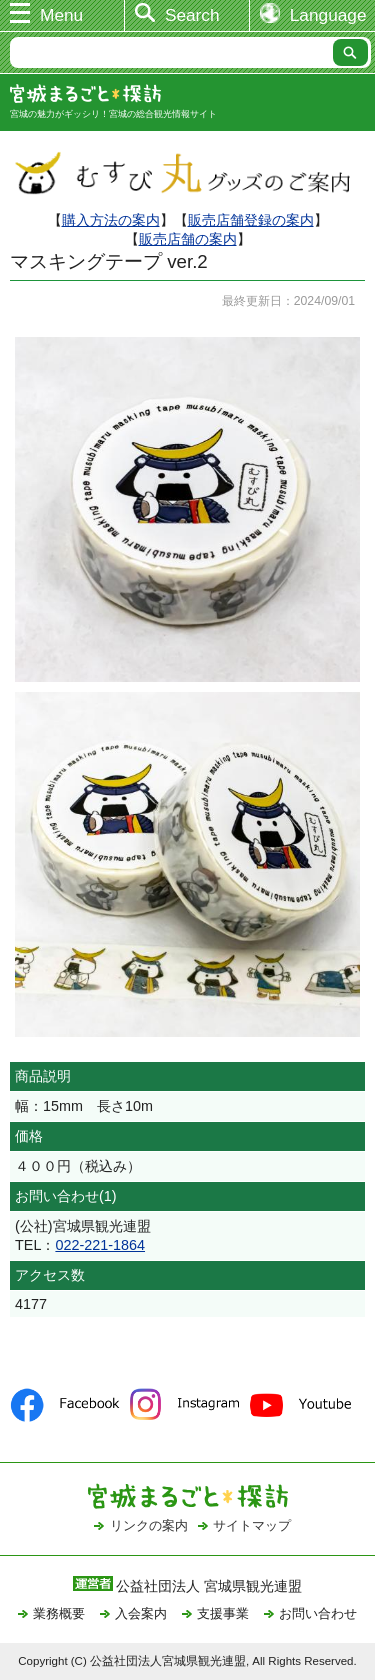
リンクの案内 (149, 1525)
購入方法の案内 (111, 220)
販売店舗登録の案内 (251, 220)
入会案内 (141, 1613)
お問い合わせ (318, 1613)
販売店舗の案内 (188, 239)
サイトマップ (252, 1525)
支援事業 (223, 1613)
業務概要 (59, 1613)
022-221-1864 (100, 1245)
